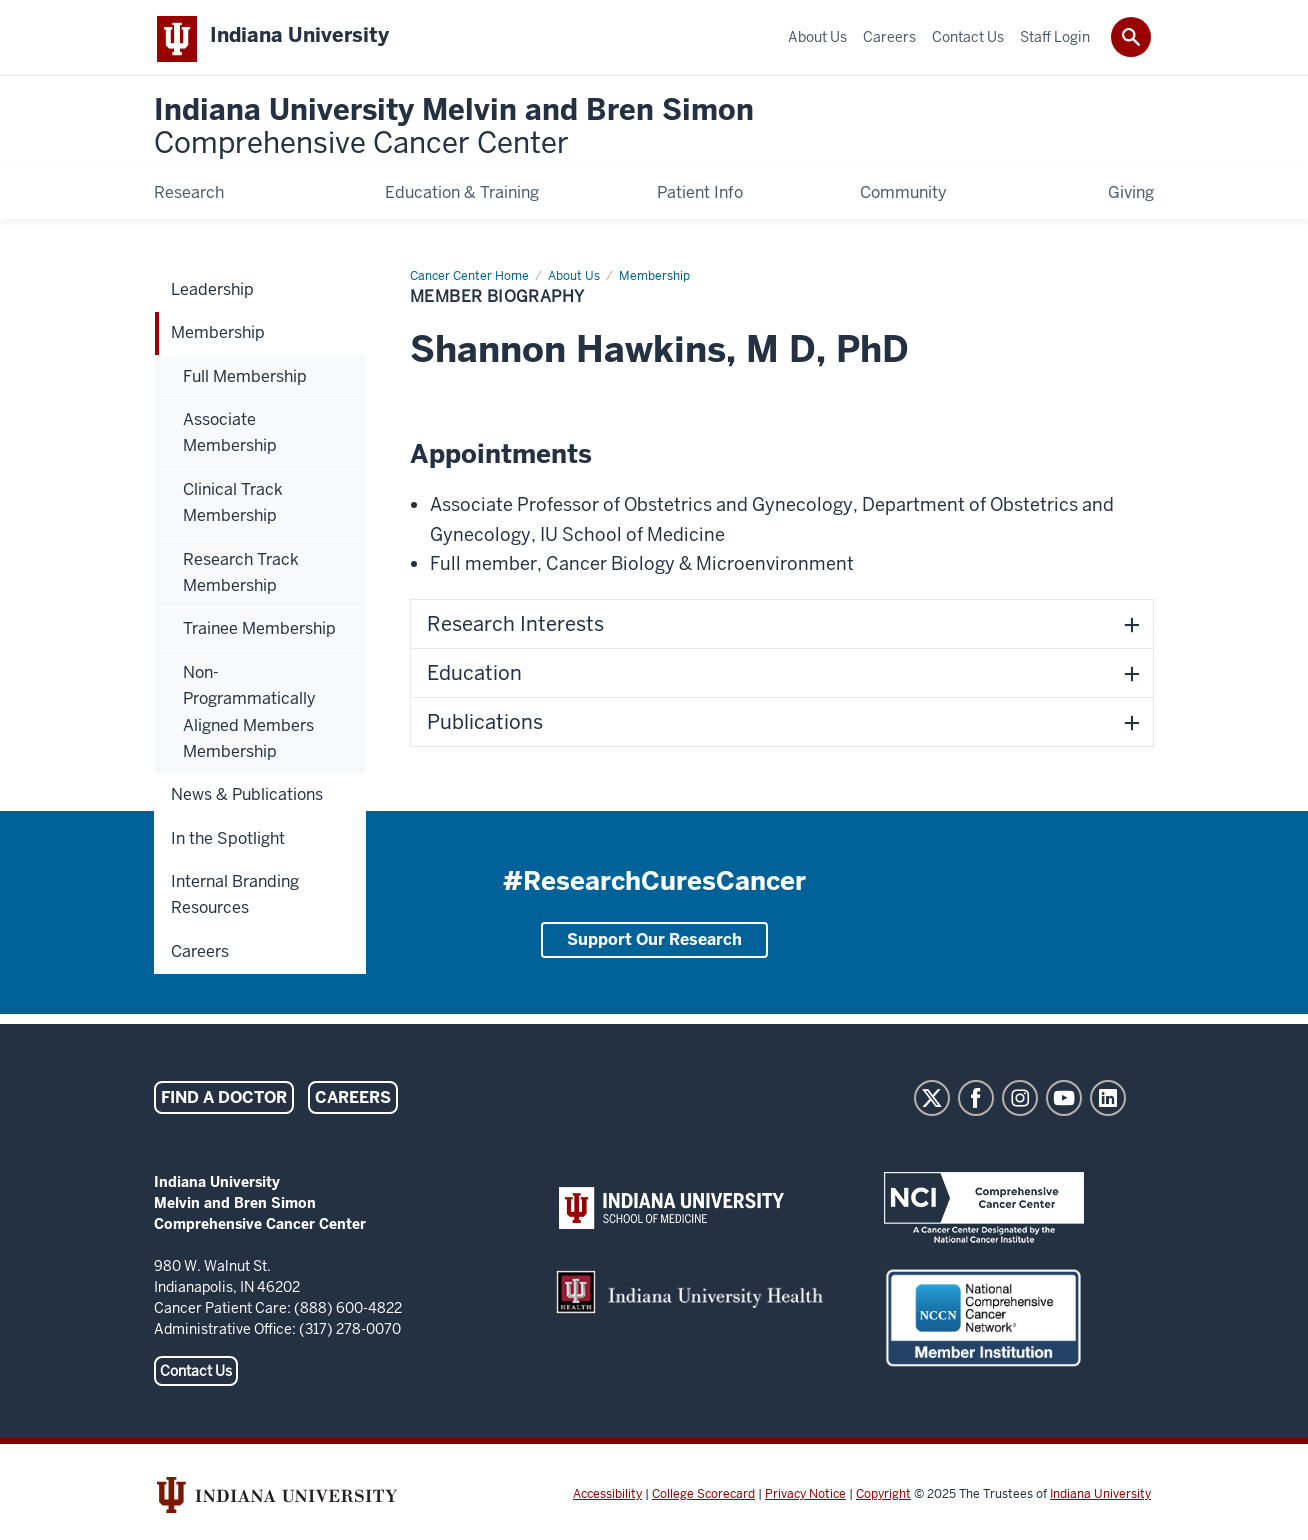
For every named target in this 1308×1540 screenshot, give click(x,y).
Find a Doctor (224, 1101)
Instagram (1020, 1102)
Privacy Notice (805, 1498)
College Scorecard (703, 1498)
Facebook (976, 1102)
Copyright (883, 1498)
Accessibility (607, 1498)
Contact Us (196, 1375)
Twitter (932, 1102)
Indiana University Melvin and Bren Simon (454, 131)
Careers (353, 1101)
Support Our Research (654, 943)
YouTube (1064, 1102)
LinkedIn (1108, 1102)
